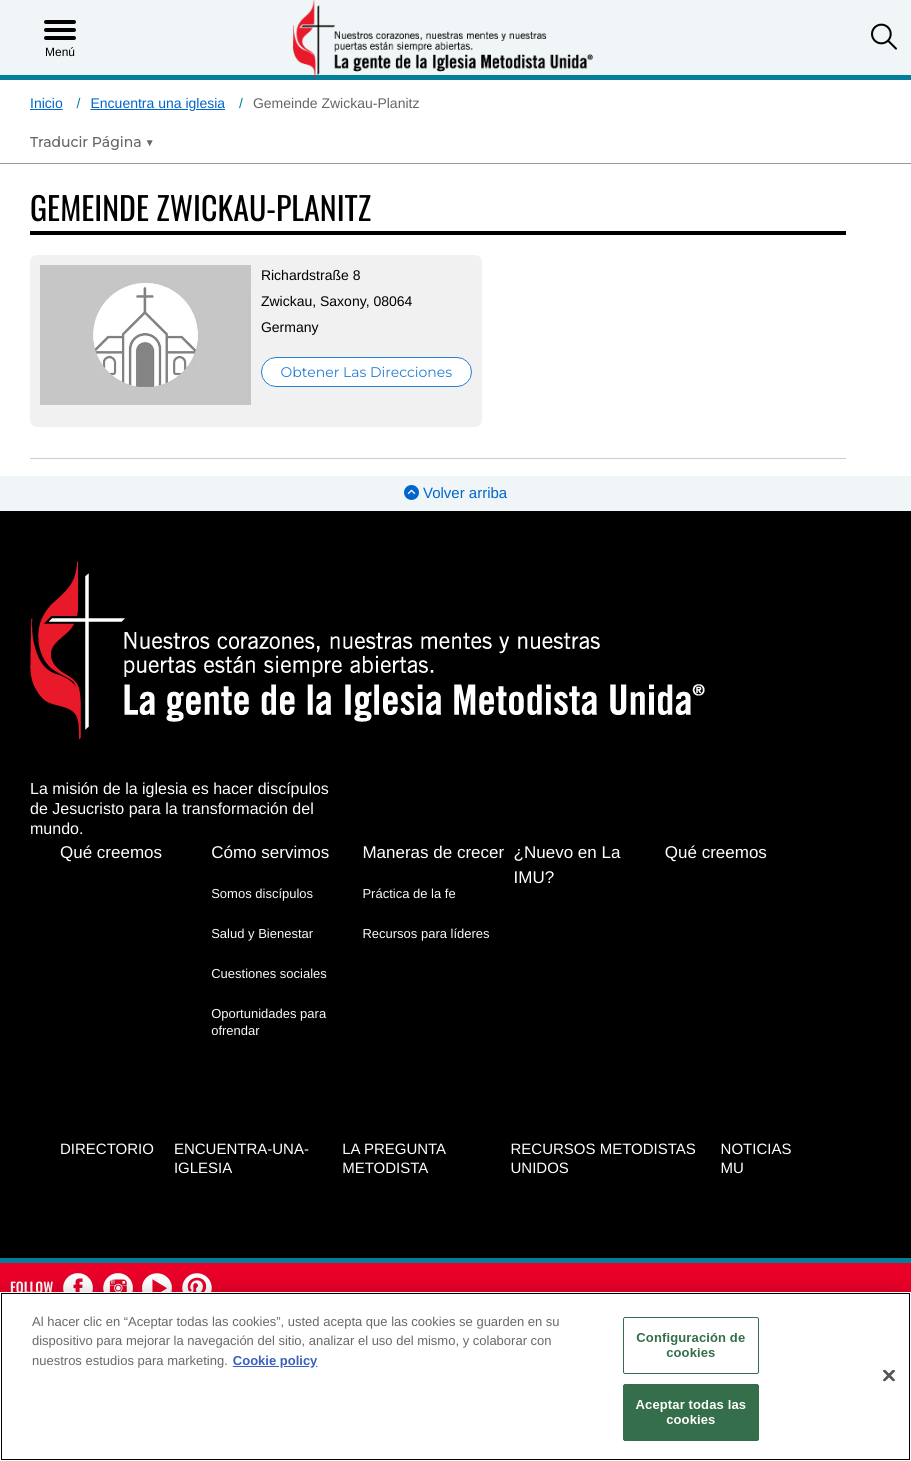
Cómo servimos (270, 852)
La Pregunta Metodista (393, 1159)
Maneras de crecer (433, 852)
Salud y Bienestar (262, 933)
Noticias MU (756, 1159)
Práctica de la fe (408, 893)
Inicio (46, 103)
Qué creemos (111, 852)
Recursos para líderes (425, 933)
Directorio (107, 1149)
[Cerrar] (889, 1376)
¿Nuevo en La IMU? (567, 865)
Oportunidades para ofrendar (268, 1021)
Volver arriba (455, 493)
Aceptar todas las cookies (691, 1412)
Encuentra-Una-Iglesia (241, 1159)
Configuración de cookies (690, 1345)
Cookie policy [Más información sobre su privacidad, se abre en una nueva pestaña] (275, 1360)
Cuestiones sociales (269, 973)
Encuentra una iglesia (157, 103)
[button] (884, 39)
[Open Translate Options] (92, 142)
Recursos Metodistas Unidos (603, 1159)
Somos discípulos (262, 893)
